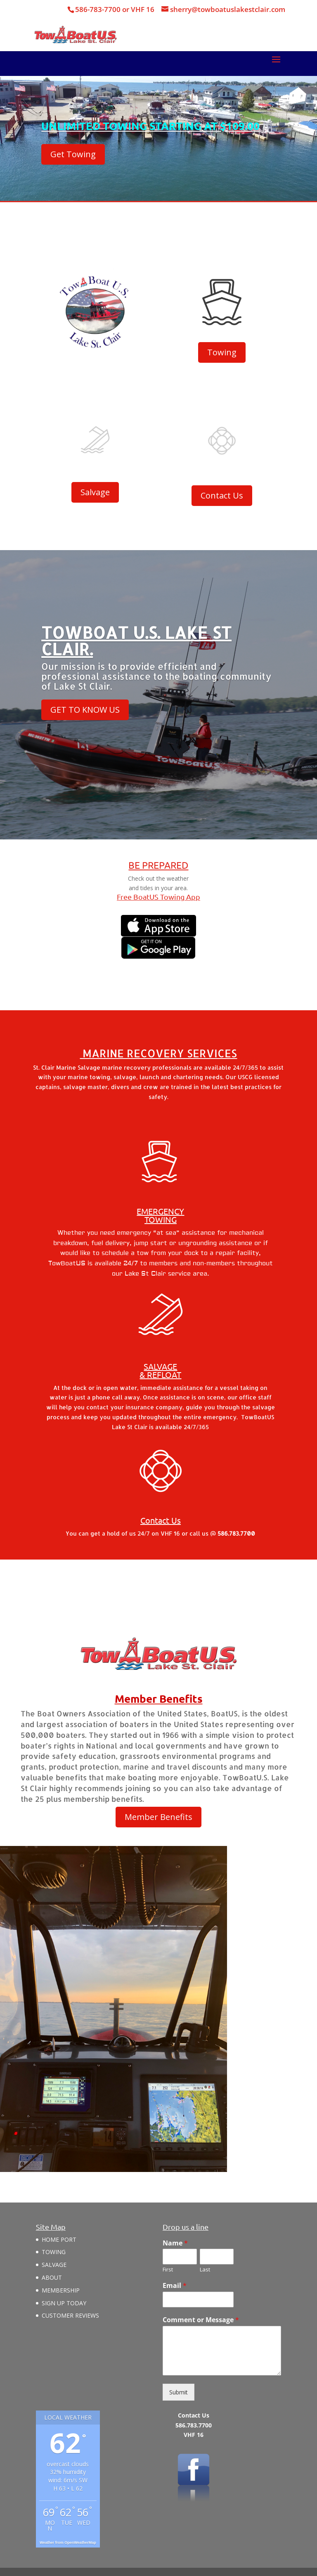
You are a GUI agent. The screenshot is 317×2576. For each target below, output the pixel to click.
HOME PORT (59, 2239)
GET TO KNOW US (85, 710)
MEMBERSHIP (61, 2290)
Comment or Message (201, 2320)
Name (175, 2243)
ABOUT (52, 2277)
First (168, 2269)
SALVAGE (54, 2265)
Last (205, 2269)
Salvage (95, 492)
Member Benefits (158, 1816)
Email (175, 2285)
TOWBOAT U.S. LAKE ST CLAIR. (136, 641)
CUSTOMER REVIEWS (70, 2315)
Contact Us (222, 495)
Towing (222, 352)
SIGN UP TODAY (64, 2303)
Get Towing (73, 154)
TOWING (54, 2252)
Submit (178, 2392)
